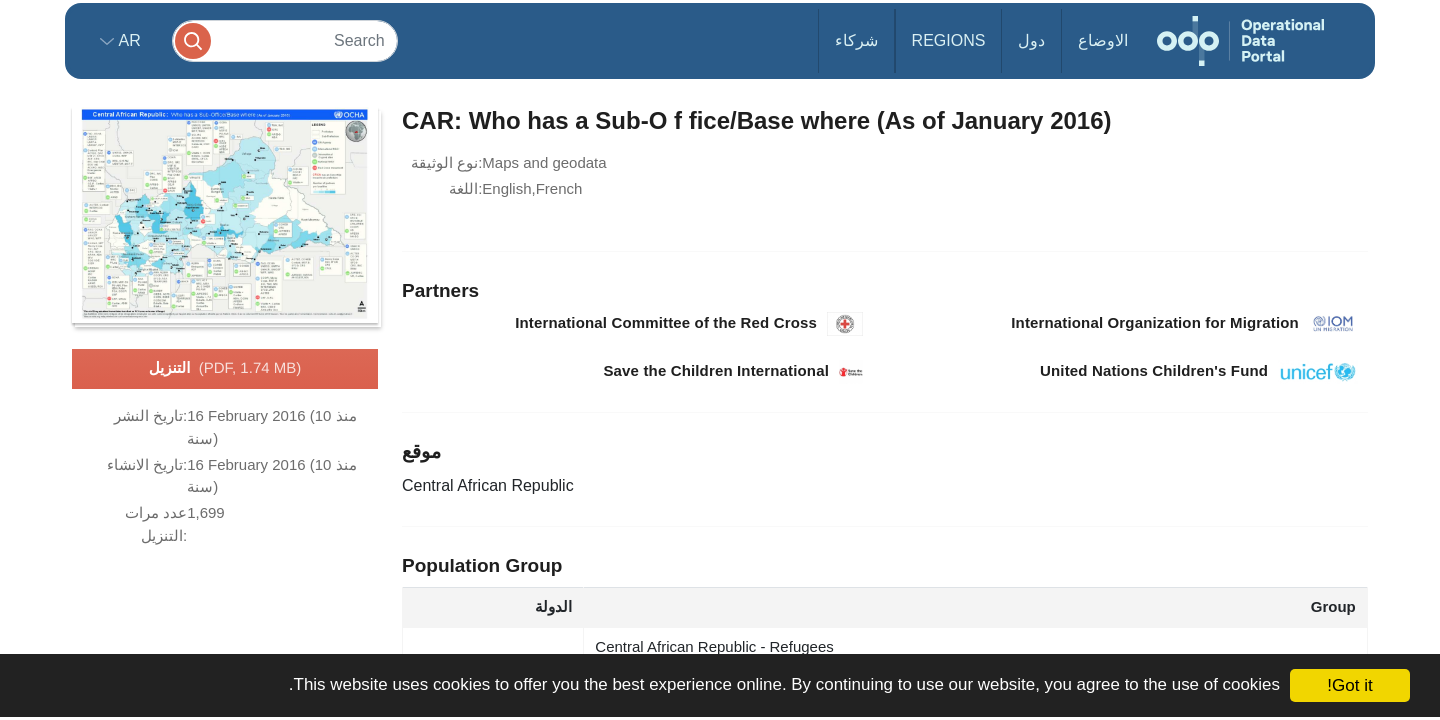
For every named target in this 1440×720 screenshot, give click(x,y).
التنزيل (225, 369)
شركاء (856, 40)
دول (1031, 40)
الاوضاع (1103, 40)
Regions (949, 40)
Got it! (1349, 685)
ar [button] (127, 40)
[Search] (285, 40)
